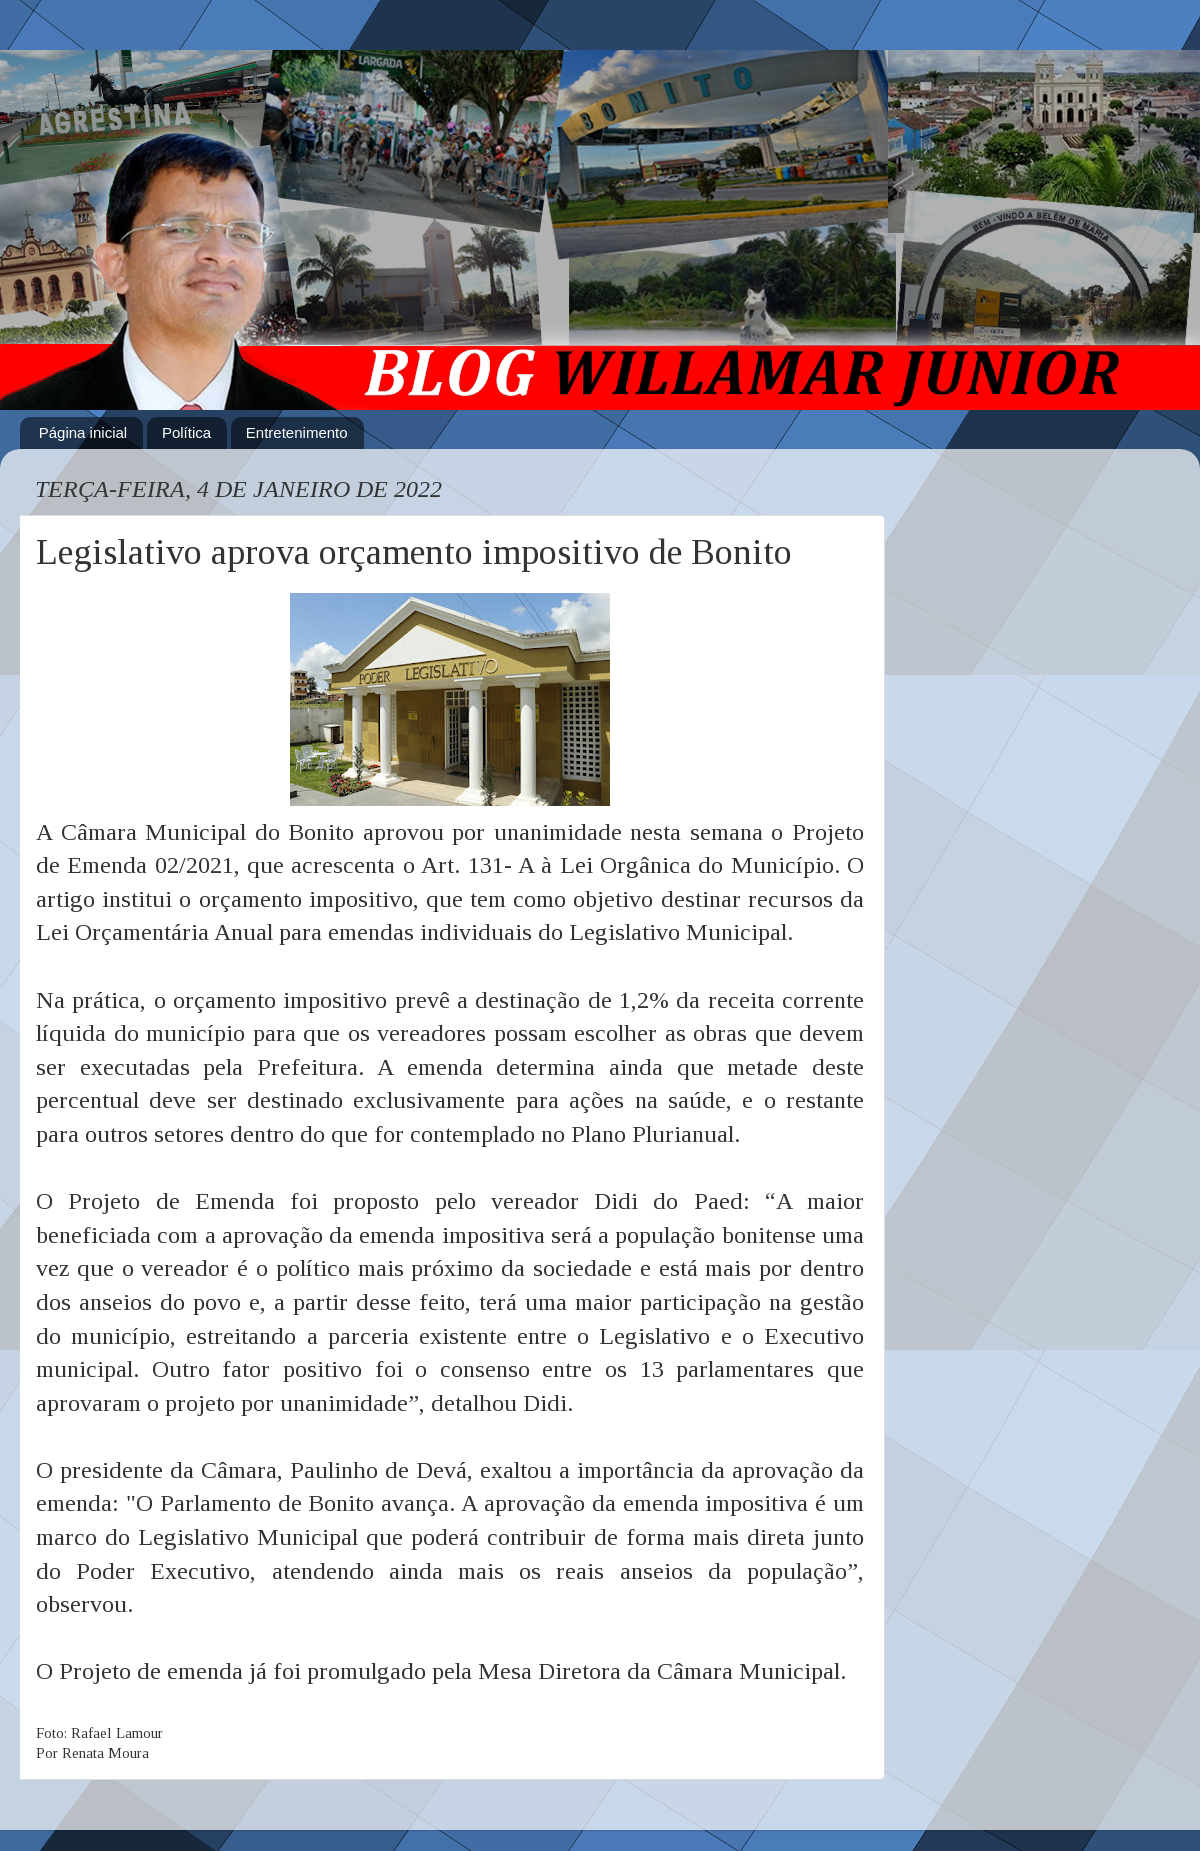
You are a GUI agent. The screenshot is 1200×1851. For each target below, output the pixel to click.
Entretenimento (297, 432)
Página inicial (83, 432)
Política (186, 432)
